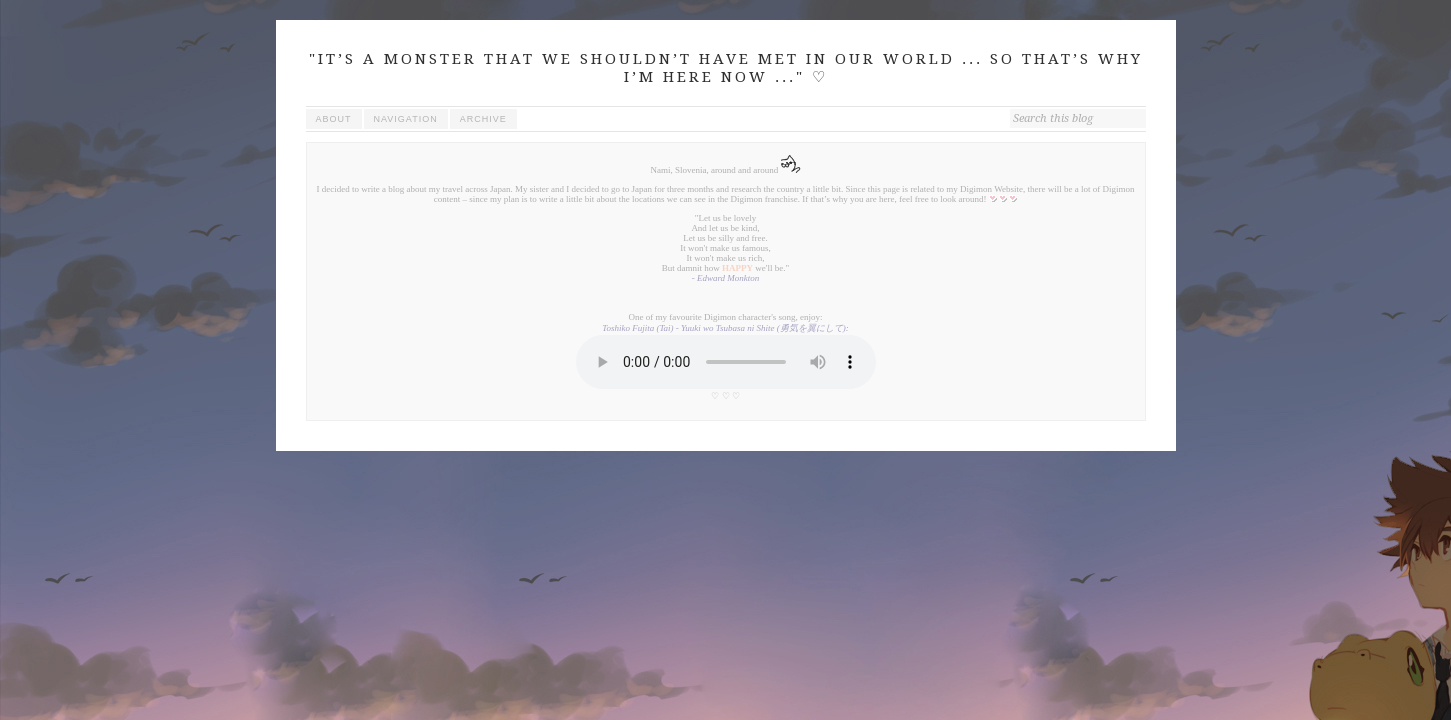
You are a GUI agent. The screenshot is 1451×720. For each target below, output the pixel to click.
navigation (406, 119)
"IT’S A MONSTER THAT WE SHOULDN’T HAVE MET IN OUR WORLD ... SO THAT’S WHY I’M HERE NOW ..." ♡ (726, 68)
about (334, 119)
